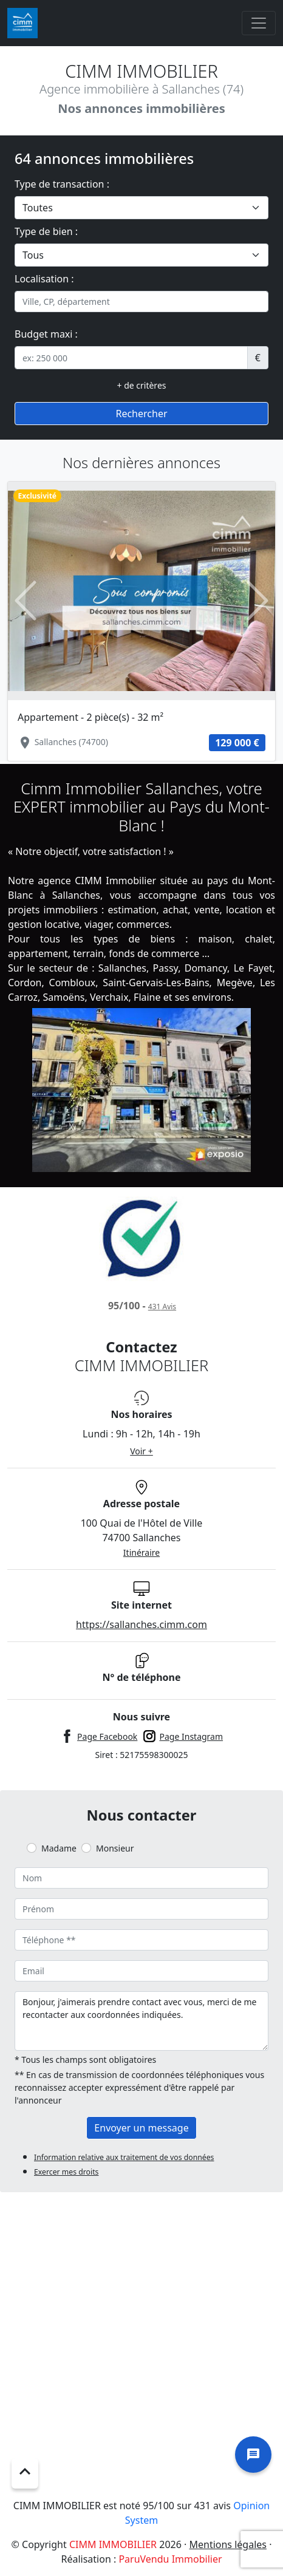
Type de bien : (46, 231)
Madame (59, 1848)
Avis (162, 1306)
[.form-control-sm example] (131, 357)
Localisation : (44, 278)
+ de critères (141, 385)
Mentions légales (228, 2544)
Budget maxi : (46, 334)
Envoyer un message (141, 2128)
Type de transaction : (62, 184)
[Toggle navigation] (259, 23)
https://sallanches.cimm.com (141, 1624)
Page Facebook (107, 1736)
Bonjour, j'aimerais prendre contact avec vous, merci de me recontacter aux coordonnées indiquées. (141, 2021)
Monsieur (115, 1848)
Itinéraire (141, 1552)
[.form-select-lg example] (141, 207)
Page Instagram (191, 1736)
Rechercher (141, 413)
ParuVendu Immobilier (170, 2559)
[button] (25, 601)
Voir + (141, 1451)
